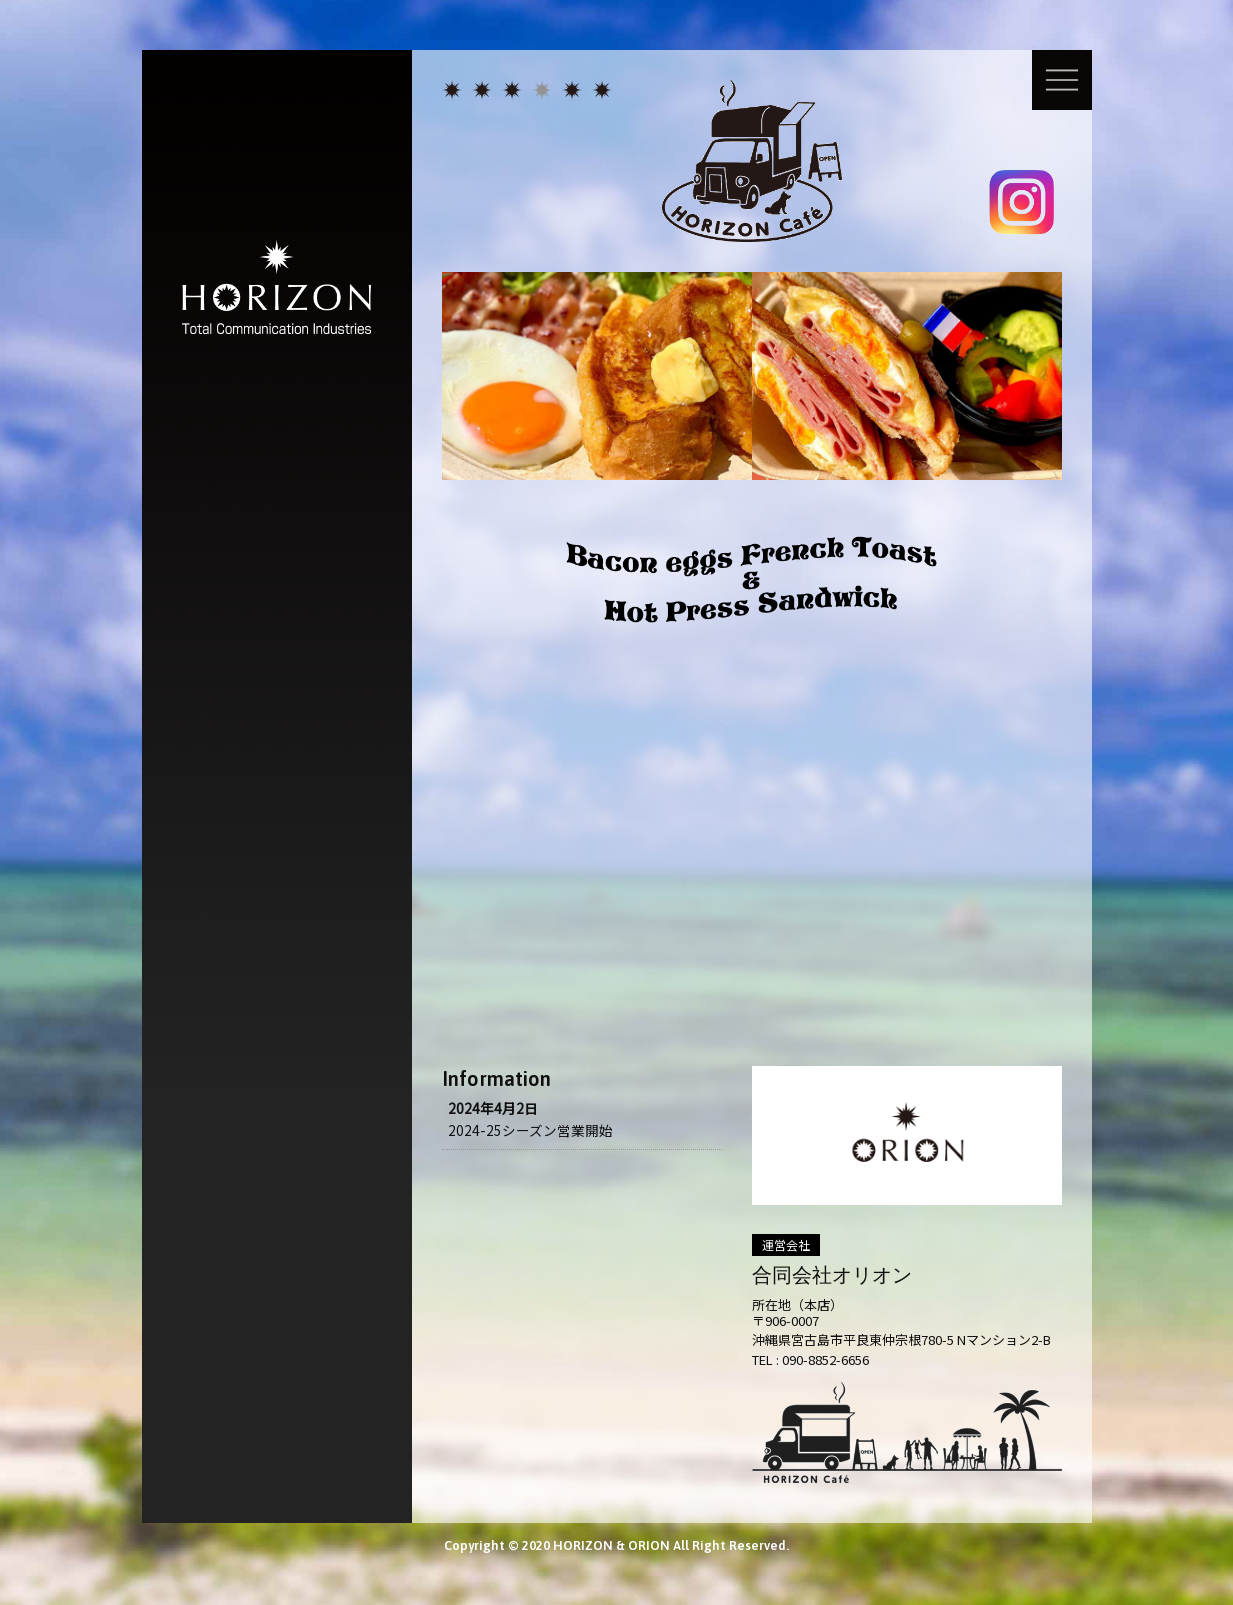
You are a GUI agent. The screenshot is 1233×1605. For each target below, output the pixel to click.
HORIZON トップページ (452, 90)
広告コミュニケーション (482, 90)
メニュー (1062, 80)
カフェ (542, 90)
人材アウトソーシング (512, 90)
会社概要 (602, 90)
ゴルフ (572, 90)
